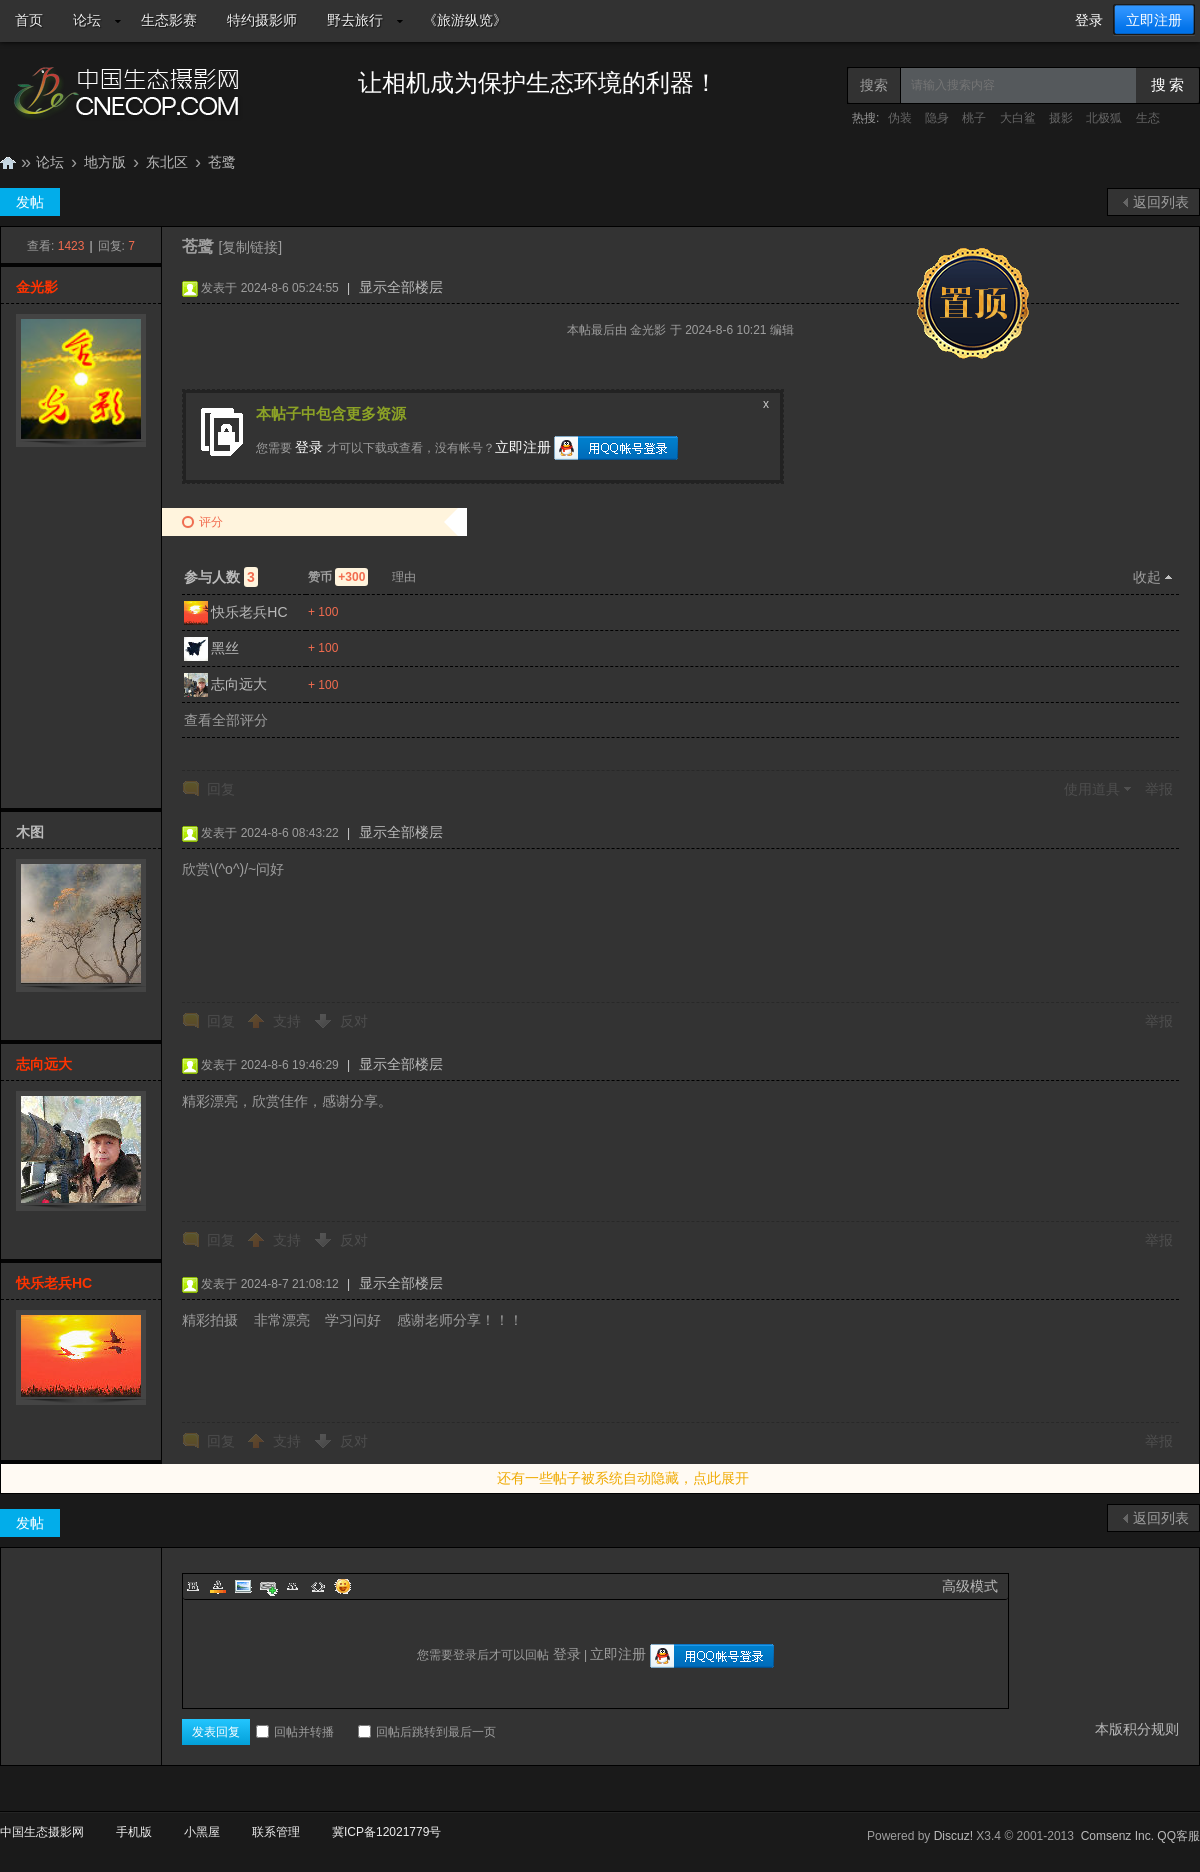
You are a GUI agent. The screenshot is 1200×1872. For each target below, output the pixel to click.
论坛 (87, 20)
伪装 (900, 118)
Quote (293, 1586)
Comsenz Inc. (1117, 1836)
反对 (354, 1021)
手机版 (134, 1832)
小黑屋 (202, 1832)
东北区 (167, 162)
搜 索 (1168, 85)
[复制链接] (250, 247)
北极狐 (1104, 118)
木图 (30, 832)
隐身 (937, 118)
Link (268, 1586)
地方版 (105, 162)
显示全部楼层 (401, 287)
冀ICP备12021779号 (386, 1832)
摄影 (1061, 118)
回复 (221, 789)
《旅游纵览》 (465, 20)
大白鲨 (1018, 118)
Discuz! (953, 1836)
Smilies (343, 1586)
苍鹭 (222, 162)
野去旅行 (355, 20)
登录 (1089, 20)
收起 (1147, 577)
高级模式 (970, 1586)
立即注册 (1154, 20)
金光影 (37, 287)
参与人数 (221, 577)
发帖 (30, 202)
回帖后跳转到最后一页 (427, 1732)
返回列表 (1161, 202)
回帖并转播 (295, 1732)
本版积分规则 (1137, 1729)
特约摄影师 (262, 20)
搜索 (874, 85)
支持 (289, 1021)
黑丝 (225, 648)
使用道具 (1092, 789)
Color (218, 1586)
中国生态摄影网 (8, 162)
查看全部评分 (226, 720)
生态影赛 (169, 20)
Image (243, 1586)
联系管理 (276, 1832)
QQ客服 (1178, 1836)
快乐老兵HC (249, 612)
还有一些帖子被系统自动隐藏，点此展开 (623, 1478)
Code (318, 1586)
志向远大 (239, 684)
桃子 (974, 118)
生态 (1148, 118)
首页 (29, 20)
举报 (1159, 789)
